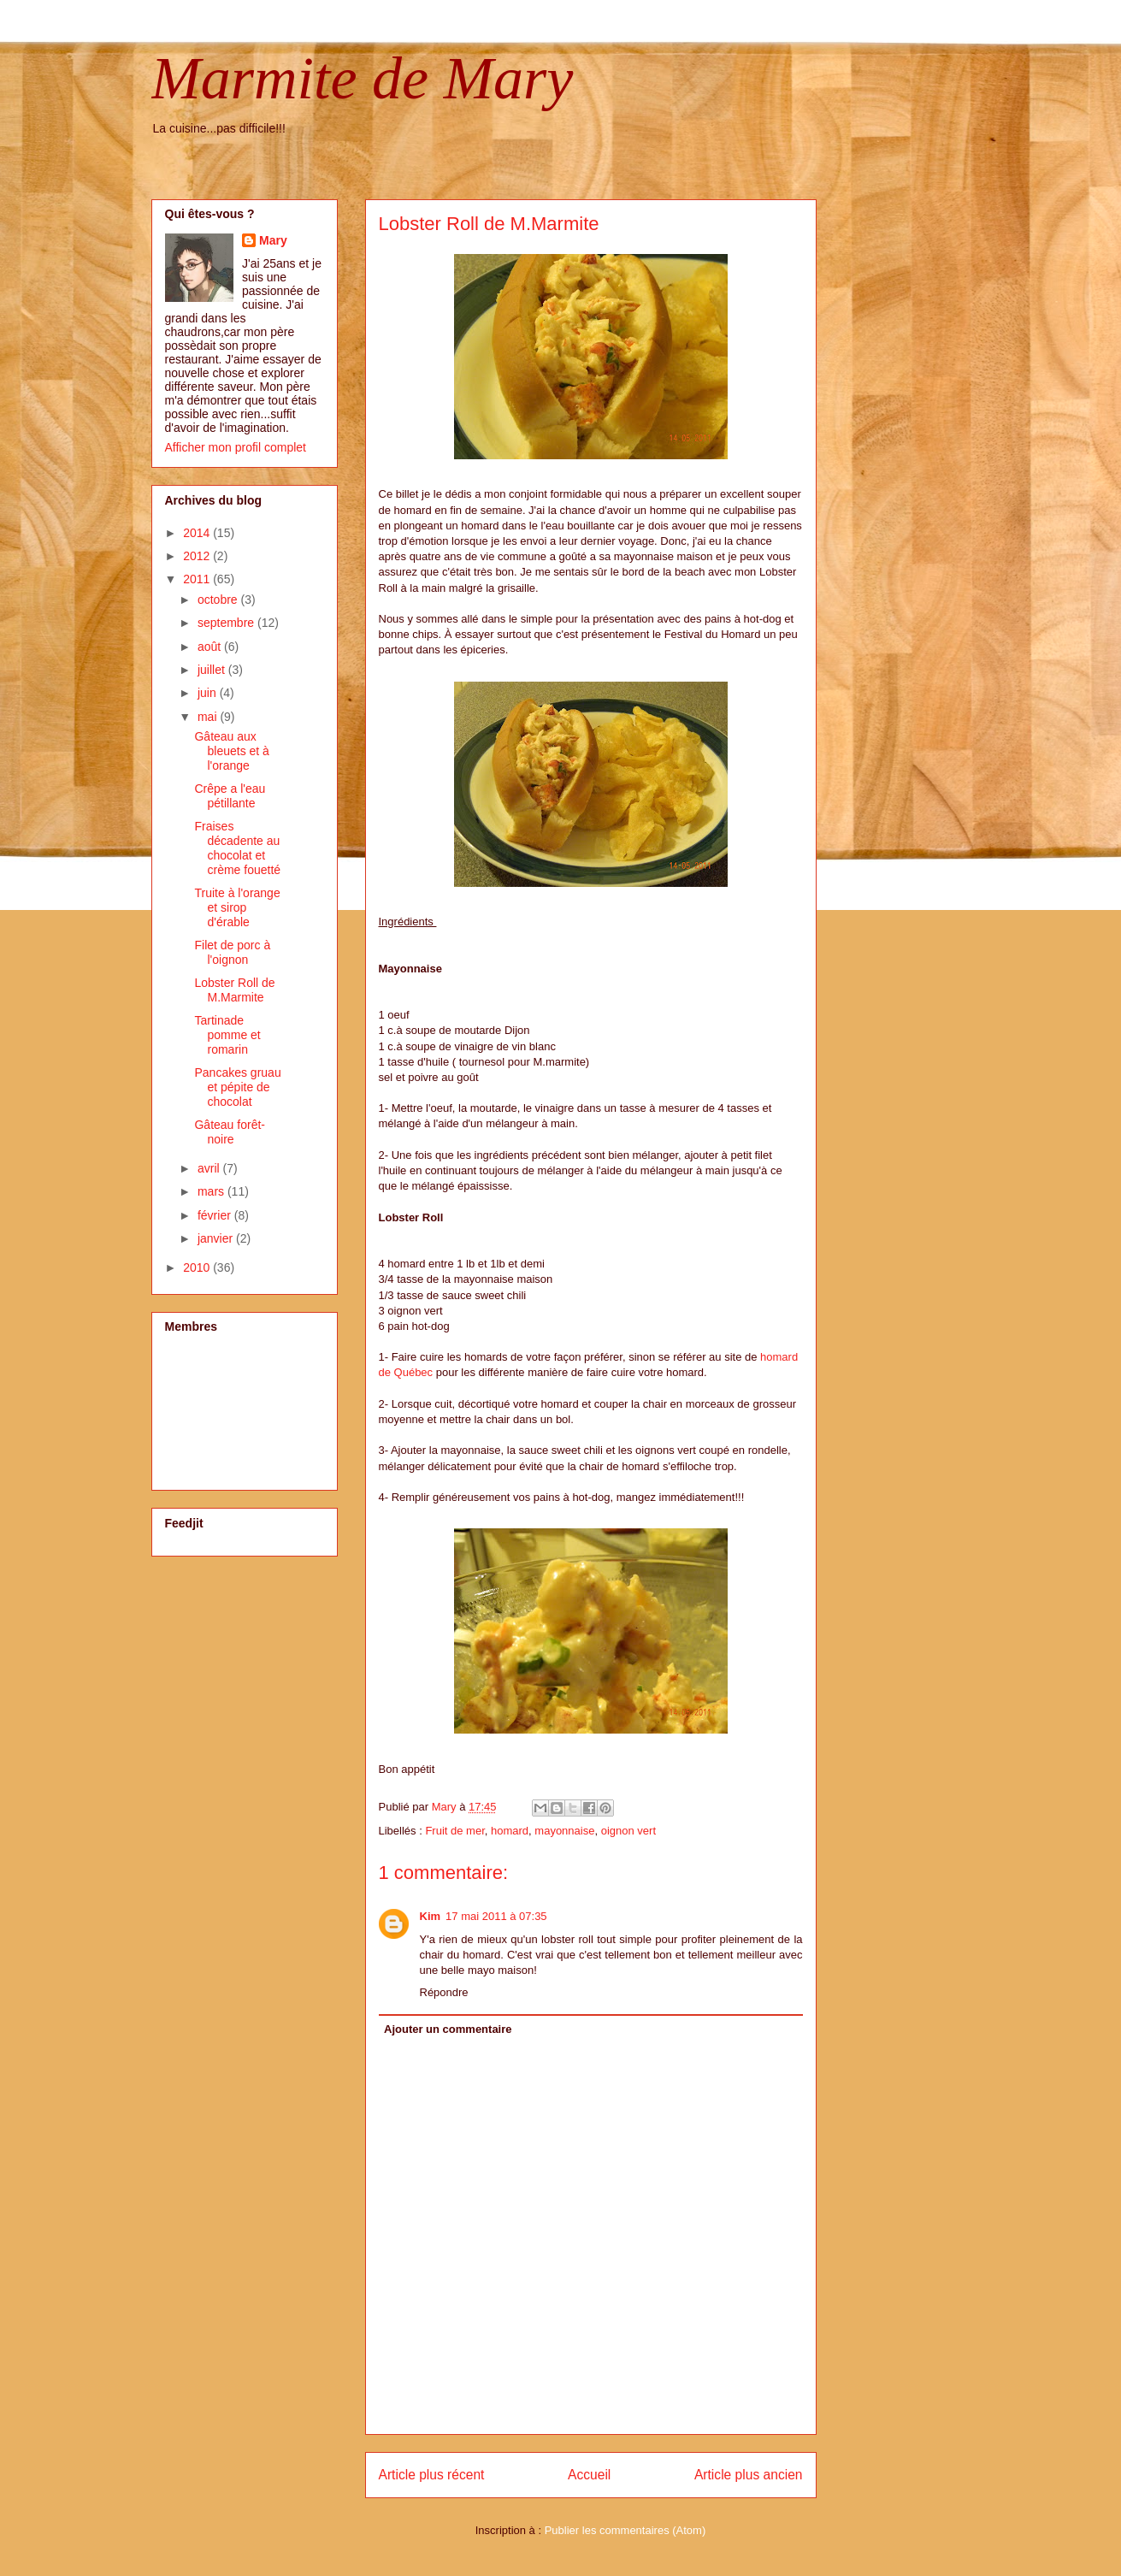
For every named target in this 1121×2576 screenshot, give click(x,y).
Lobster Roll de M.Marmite (234, 990)
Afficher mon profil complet (235, 447)
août (211, 646)
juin (209, 693)
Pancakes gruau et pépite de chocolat (237, 1087)
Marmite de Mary (362, 78)
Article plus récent (432, 2474)
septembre (227, 622)
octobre (219, 599)
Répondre (444, 1992)
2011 (198, 579)
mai (209, 717)
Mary (273, 240)
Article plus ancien (748, 2474)
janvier (217, 1238)
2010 (198, 1267)
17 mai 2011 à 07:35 (496, 1916)
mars (212, 1191)
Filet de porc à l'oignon (232, 952)
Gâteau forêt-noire (229, 1132)
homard (509, 1830)
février (216, 1215)
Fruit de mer (454, 1830)
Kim (430, 1916)
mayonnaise (564, 1830)
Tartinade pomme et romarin (227, 1034)
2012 (198, 556)
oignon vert (628, 1830)
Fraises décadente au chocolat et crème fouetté (237, 847)
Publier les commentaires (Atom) (625, 2530)
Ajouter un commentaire (448, 2029)
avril (210, 1168)
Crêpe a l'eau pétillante (229, 796)
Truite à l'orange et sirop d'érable (237, 907)
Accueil (589, 2474)
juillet (213, 669)
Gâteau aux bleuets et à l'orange (231, 751)
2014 (198, 533)
